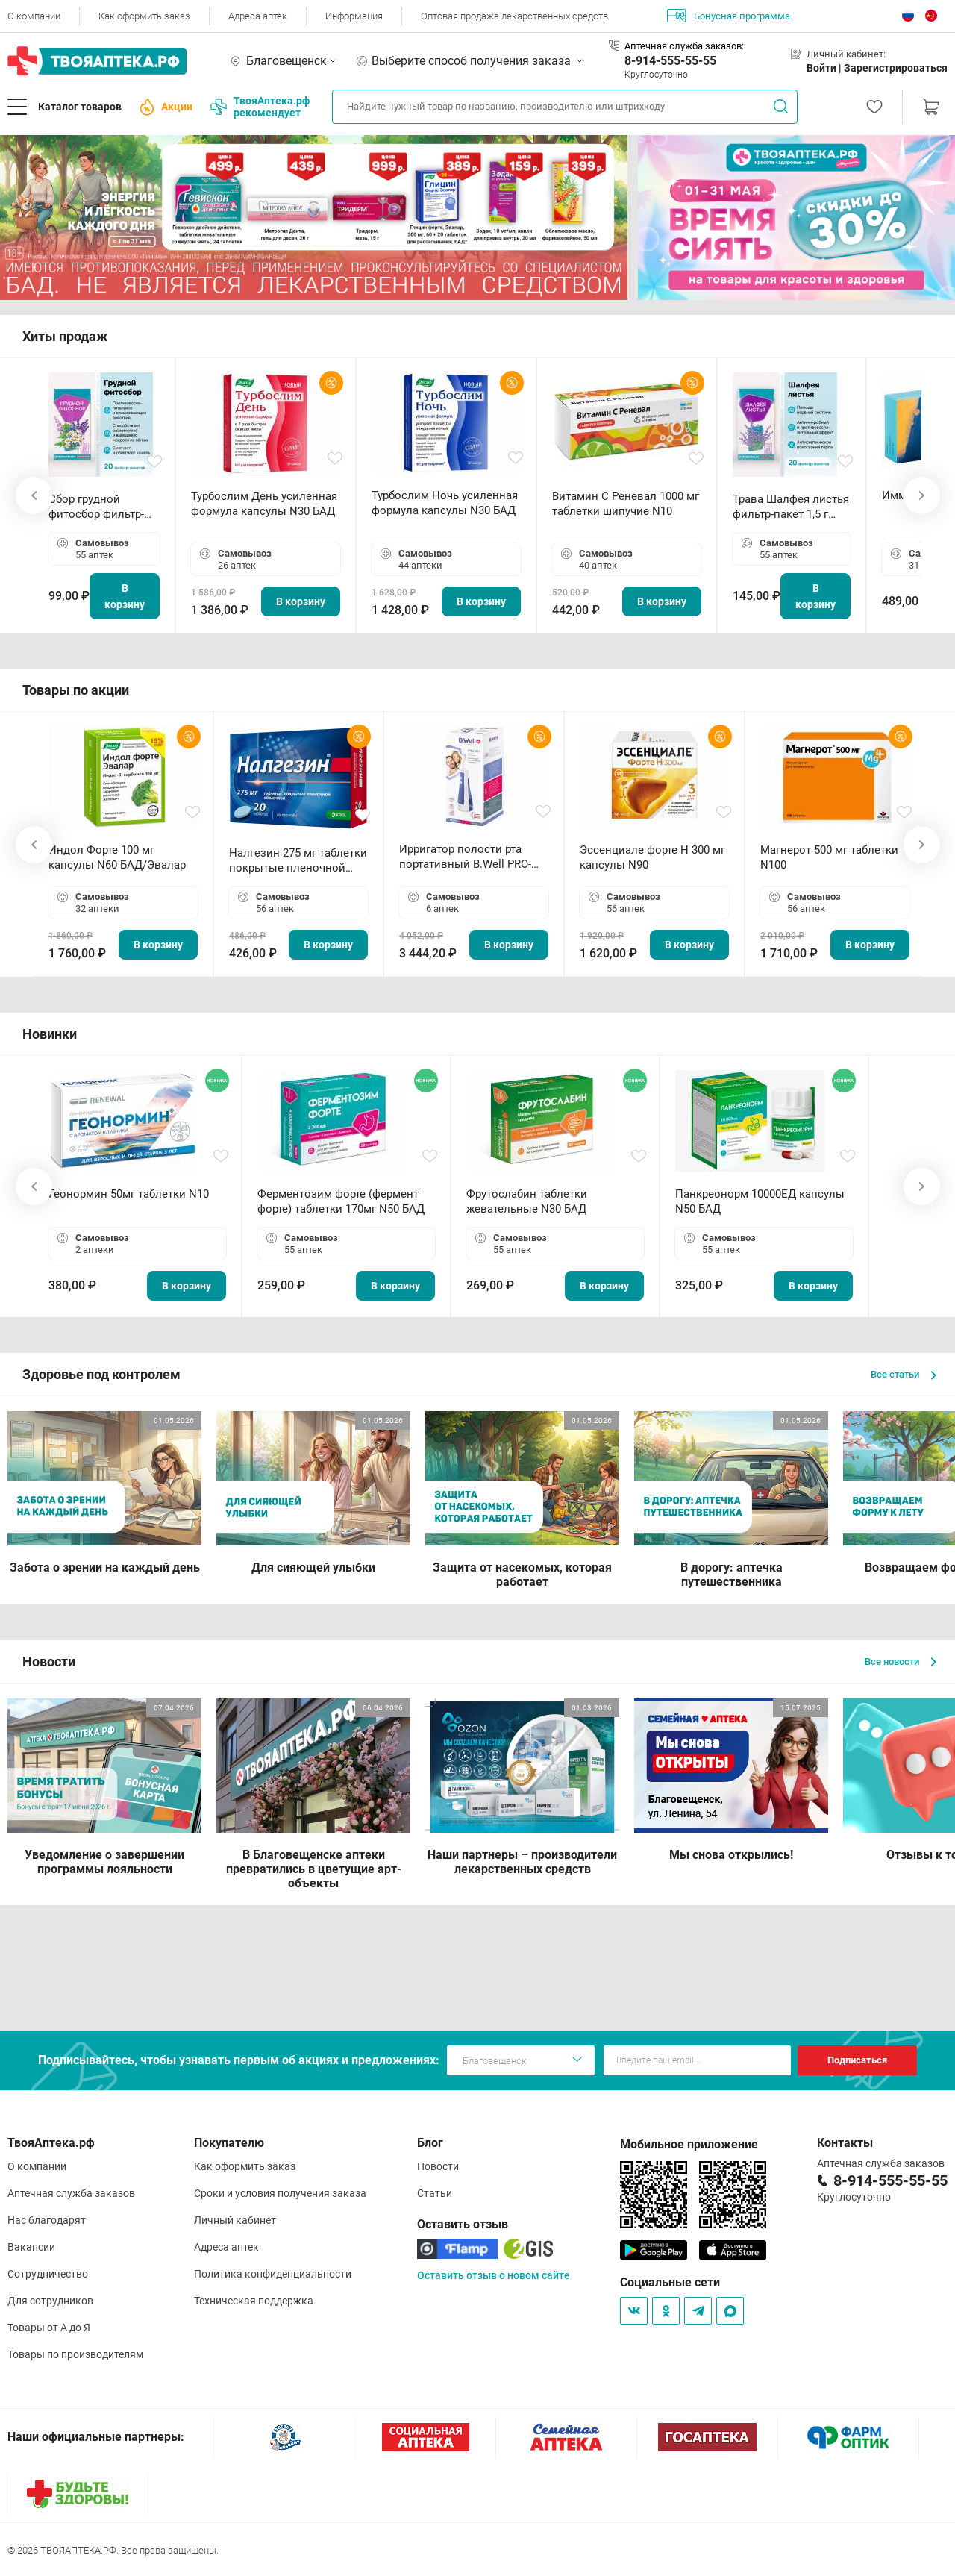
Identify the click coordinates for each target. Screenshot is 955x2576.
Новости (438, 2166)
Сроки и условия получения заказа (280, 2193)
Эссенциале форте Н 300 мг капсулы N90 (652, 857)
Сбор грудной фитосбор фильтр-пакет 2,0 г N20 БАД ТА (99, 507)
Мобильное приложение (689, 2144)
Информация (354, 16)
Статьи (434, 2193)
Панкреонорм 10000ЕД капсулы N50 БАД (760, 1201)
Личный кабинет (235, 2220)
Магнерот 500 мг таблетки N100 (829, 857)
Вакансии (31, 2247)
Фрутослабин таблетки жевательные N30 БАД (526, 1201)
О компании (33, 16)
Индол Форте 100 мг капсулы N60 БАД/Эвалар (117, 857)
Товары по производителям (75, 2354)
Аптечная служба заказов (71, 2193)
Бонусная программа (728, 15)
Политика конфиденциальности (272, 2274)
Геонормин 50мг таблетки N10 (128, 1194)
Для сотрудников (50, 2301)
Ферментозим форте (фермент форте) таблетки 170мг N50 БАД (341, 1201)
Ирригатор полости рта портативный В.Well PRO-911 (465, 857)
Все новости (900, 1661)
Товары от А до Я (48, 2327)
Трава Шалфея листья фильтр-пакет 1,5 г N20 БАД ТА (791, 507)
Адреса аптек (257, 16)
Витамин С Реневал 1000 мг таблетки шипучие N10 (625, 504)
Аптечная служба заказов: (684, 45)
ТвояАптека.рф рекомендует (260, 107)
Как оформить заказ (144, 16)
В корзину (124, 596)
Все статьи (903, 1374)
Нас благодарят (46, 2220)
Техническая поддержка (253, 2301)
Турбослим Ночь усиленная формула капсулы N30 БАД (445, 503)
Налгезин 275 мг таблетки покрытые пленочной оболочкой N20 (298, 860)
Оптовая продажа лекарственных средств (514, 16)
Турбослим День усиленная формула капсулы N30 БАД (264, 504)
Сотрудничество (47, 2274)
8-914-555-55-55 (670, 61)
